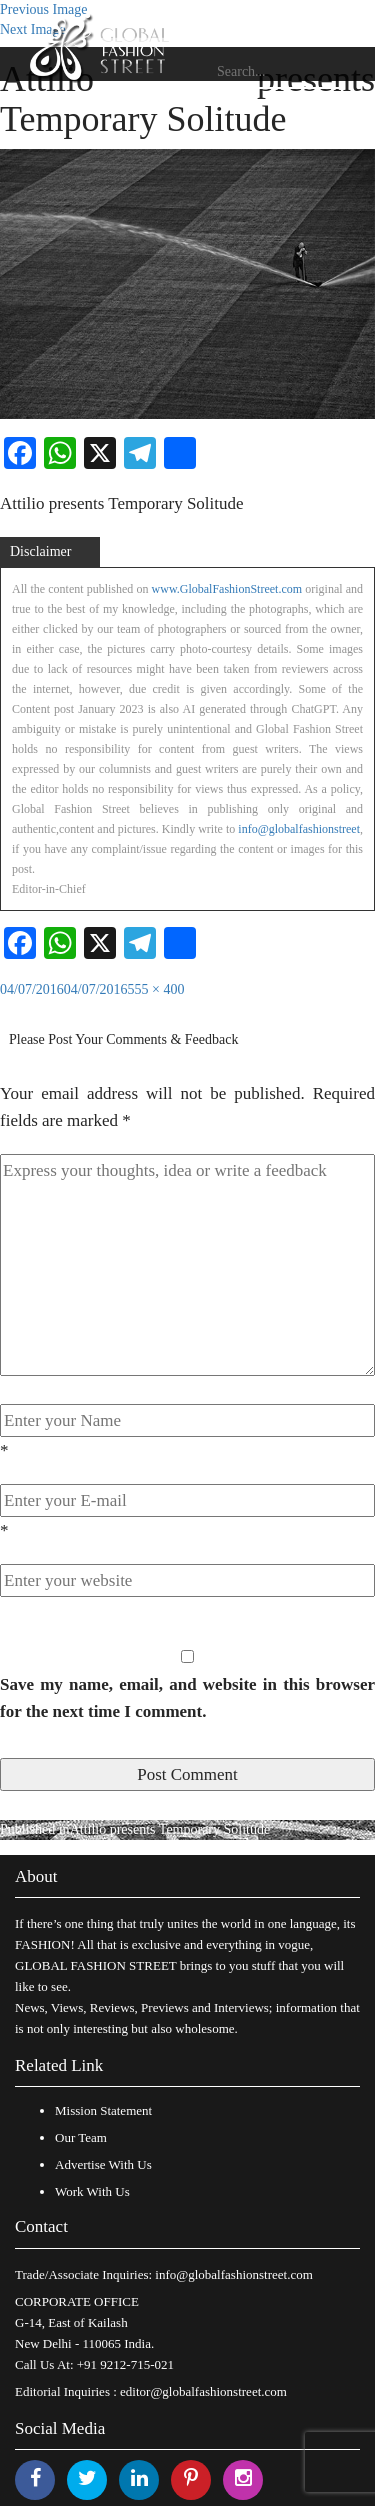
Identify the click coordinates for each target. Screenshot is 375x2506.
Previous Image (43, 9)
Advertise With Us (103, 2164)
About (36, 1876)
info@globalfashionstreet (299, 829)
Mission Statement (103, 2110)
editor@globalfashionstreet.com (203, 2391)
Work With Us (92, 2191)
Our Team (81, 2137)
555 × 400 (156, 989)
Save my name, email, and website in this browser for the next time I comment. (187, 1698)
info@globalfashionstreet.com (233, 2274)
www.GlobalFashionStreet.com (227, 589)
